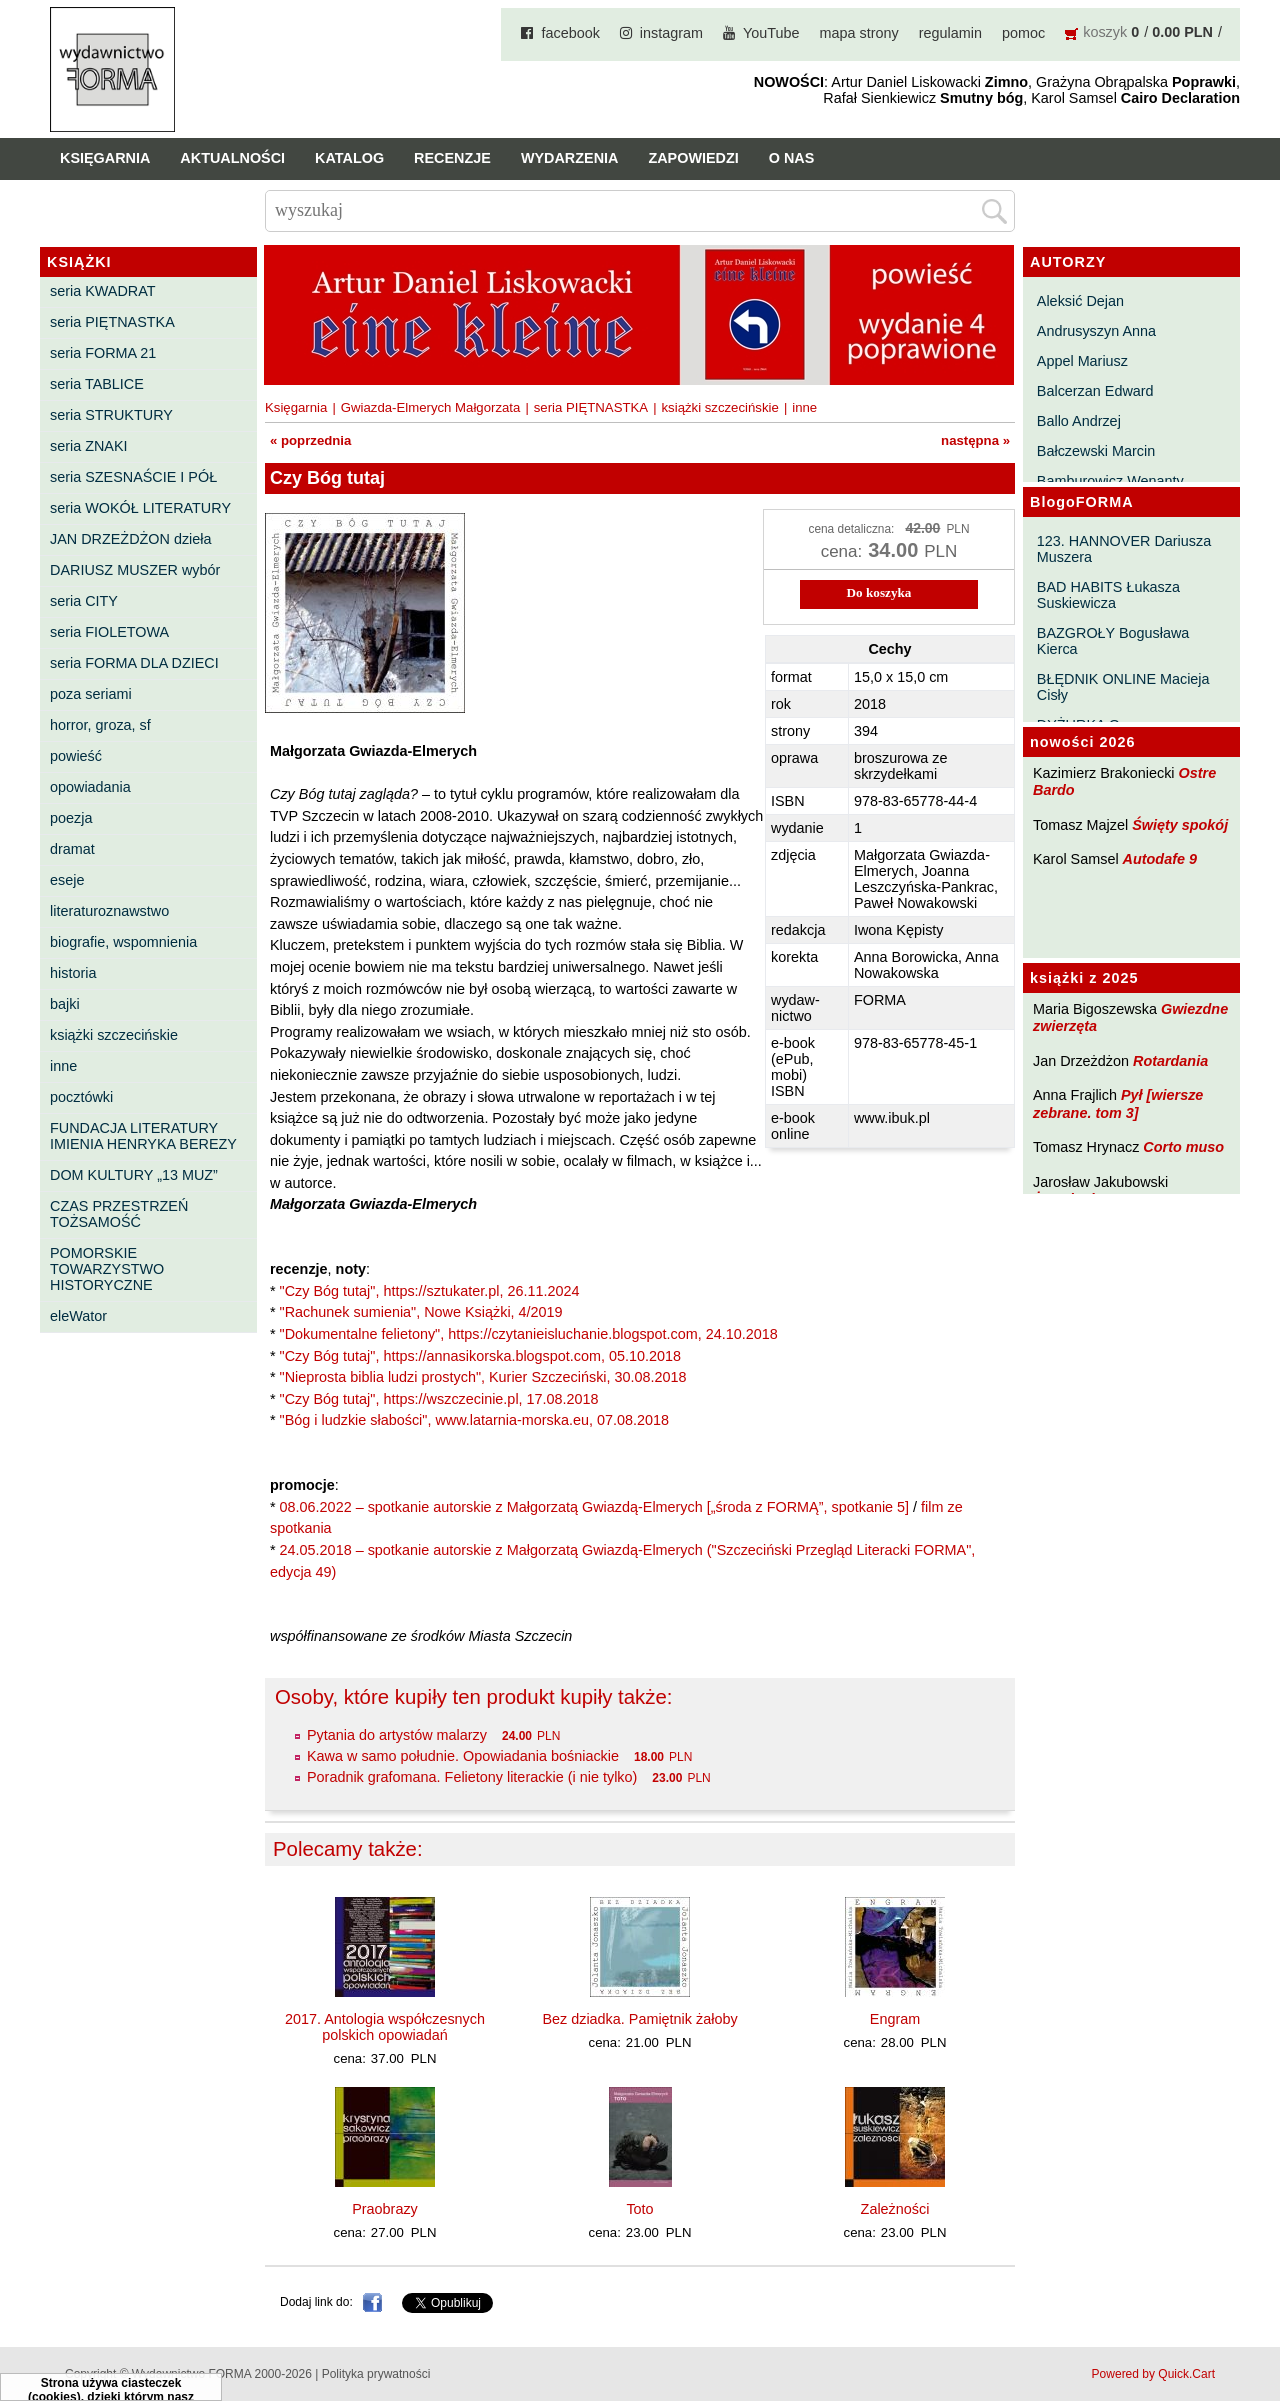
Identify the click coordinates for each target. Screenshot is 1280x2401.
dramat (72, 849)
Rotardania (1170, 1061)
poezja (71, 818)
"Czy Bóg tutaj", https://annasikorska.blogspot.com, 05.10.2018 (480, 1356)
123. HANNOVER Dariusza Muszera (1124, 549)
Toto (639, 2209)
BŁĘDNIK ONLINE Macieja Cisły (1123, 687)
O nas (792, 158)
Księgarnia (105, 158)
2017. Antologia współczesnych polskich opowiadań (385, 2027)
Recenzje (452, 158)
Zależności (895, 2209)
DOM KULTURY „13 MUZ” (134, 1175)
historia (73, 973)
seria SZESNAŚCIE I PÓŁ (133, 477)
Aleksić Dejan (1080, 301)
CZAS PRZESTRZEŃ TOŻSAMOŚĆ (119, 1214)
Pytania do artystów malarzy (397, 1735)
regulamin (950, 33)
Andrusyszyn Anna (1096, 331)
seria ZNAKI (89, 446)
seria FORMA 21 (103, 353)
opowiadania (90, 787)
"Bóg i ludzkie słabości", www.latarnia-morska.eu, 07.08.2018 (474, 1420)
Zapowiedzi (693, 158)
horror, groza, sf (100, 725)
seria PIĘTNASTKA (112, 322)
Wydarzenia (570, 158)
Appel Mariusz (1082, 361)
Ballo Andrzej (1079, 421)
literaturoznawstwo (109, 911)
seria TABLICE (97, 384)
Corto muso (1183, 1147)
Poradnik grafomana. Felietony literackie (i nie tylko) (472, 1777)
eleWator (78, 1316)
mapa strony (859, 33)
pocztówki (81, 1097)
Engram (895, 2019)
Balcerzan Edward (1095, 391)
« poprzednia (310, 440)
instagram (671, 33)
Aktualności (232, 158)
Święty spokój (1180, 825)
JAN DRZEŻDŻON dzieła (131, 539)
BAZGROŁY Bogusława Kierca (1113, 641)
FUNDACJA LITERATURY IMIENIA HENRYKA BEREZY (143, 1136)
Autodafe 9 (1160, 859)
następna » (975, 440)
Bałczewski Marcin (1096, 451)
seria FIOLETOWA (109, 632)
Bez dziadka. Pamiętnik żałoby (639, 2019)
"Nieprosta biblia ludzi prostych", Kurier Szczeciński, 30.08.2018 (483, 1377)
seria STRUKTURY (111, 415)
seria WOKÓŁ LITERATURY (140, 508)
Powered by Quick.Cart (1153, 2374)
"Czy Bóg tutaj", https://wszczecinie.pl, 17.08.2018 (439, 1399)
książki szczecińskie (114, 1035)
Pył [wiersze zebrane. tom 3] (1118, 1103)
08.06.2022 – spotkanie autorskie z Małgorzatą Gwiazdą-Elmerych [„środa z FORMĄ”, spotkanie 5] (594, 1507)
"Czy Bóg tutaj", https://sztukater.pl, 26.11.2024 (430, 1291)
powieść (76, 756)
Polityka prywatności (376, 2374)
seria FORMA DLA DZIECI (134, 663)
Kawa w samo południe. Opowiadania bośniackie (463, 1756)
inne (63, 1066)
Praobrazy (385, 2209)
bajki (65, 1004)
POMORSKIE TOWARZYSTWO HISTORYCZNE (107, 1269)
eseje (67, 880)
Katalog (349, 158)
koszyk (1105, 32)
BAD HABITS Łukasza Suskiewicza (1108, 595)
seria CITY (84, 601)
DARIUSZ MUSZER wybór (135, 570)
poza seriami (91, 694)
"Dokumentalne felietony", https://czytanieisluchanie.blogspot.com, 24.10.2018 (529, 1334)
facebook (570, 33)
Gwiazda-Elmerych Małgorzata (431, 407)
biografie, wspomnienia (123, 942)
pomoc (1023, 33)
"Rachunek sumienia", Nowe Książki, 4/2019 (421, 1312)
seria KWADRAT (103, 291)
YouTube (771, 33)
